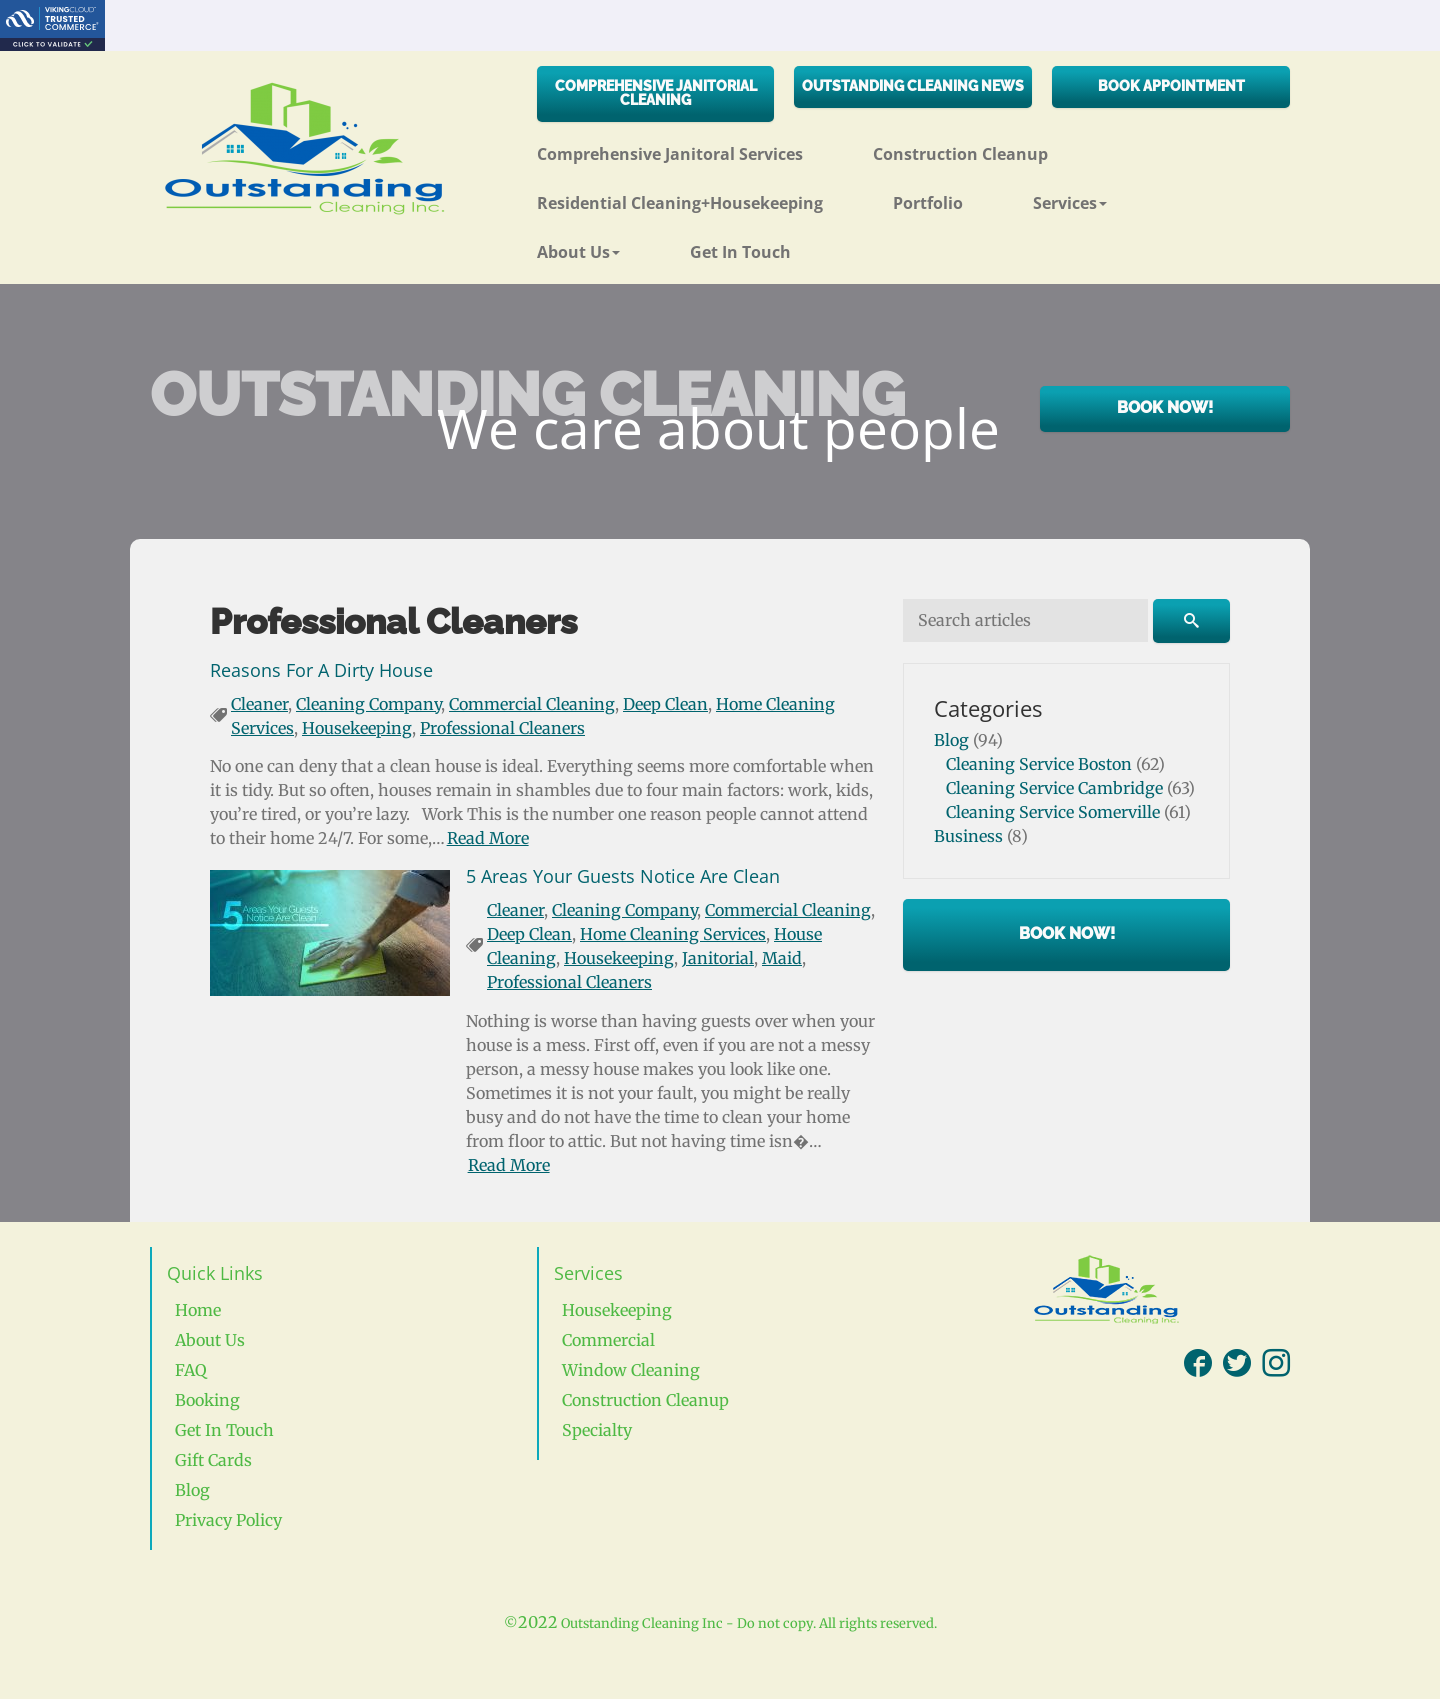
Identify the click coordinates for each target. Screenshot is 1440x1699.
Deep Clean (665, 704)
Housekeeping (357, 728)
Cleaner (259, 704)
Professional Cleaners (502, 728)
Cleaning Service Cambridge (1054, 788)
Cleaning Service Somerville (1053, 812)
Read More (488, 838)
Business (968, 836)
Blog (951, 740)
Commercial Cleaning (532, 704)
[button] (1105, 195)
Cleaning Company (368, 704)
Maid (782, 958)
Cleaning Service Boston (1039, 764)
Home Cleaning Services (673, 934)
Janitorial (718, 958)
